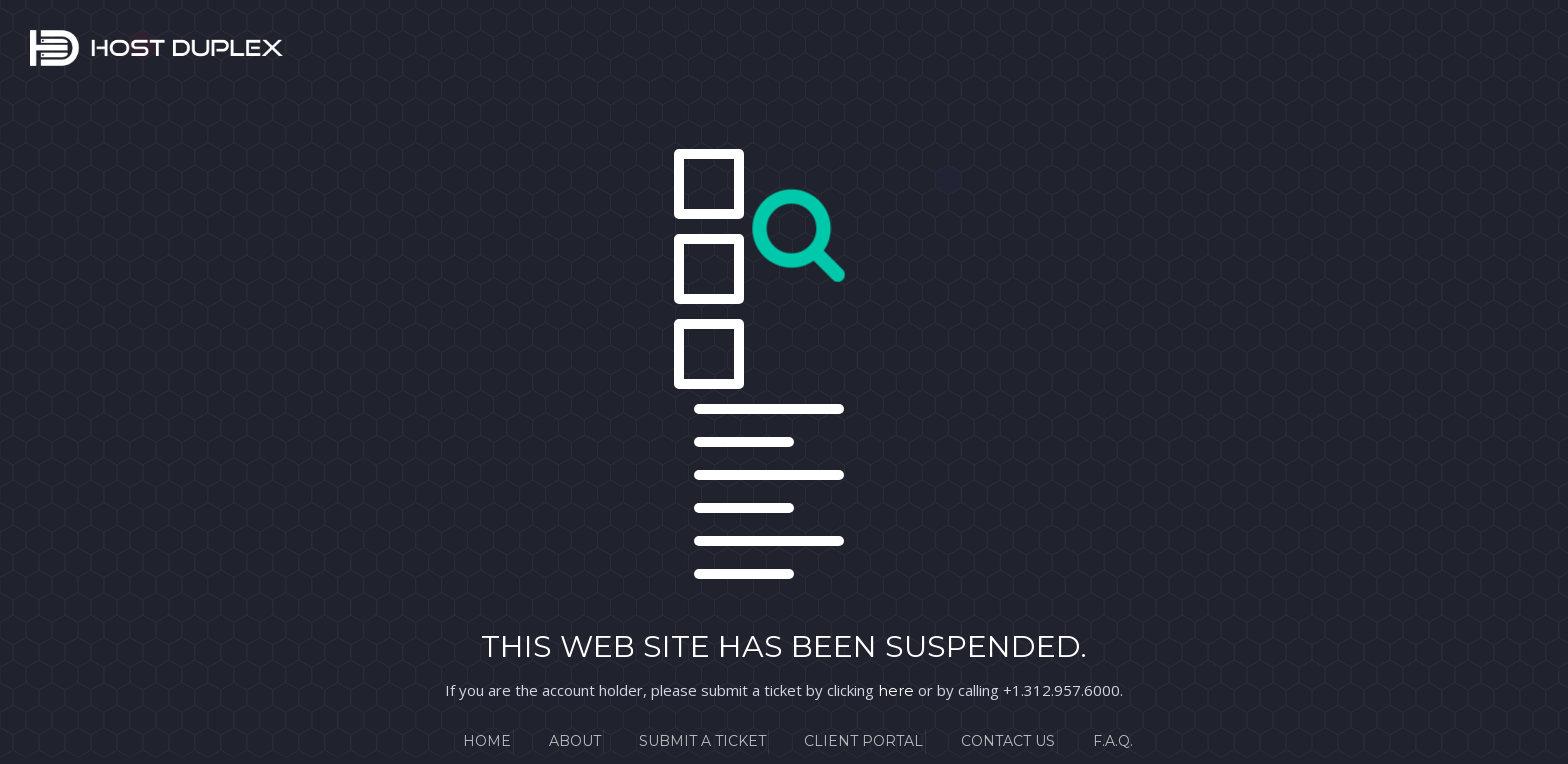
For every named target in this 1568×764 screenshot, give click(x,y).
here (896, 690)
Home (487, 741)
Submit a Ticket (702, 741)
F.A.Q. (1113, 741)
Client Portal (863, 741)
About (575, 741)
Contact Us (1008, 741)
